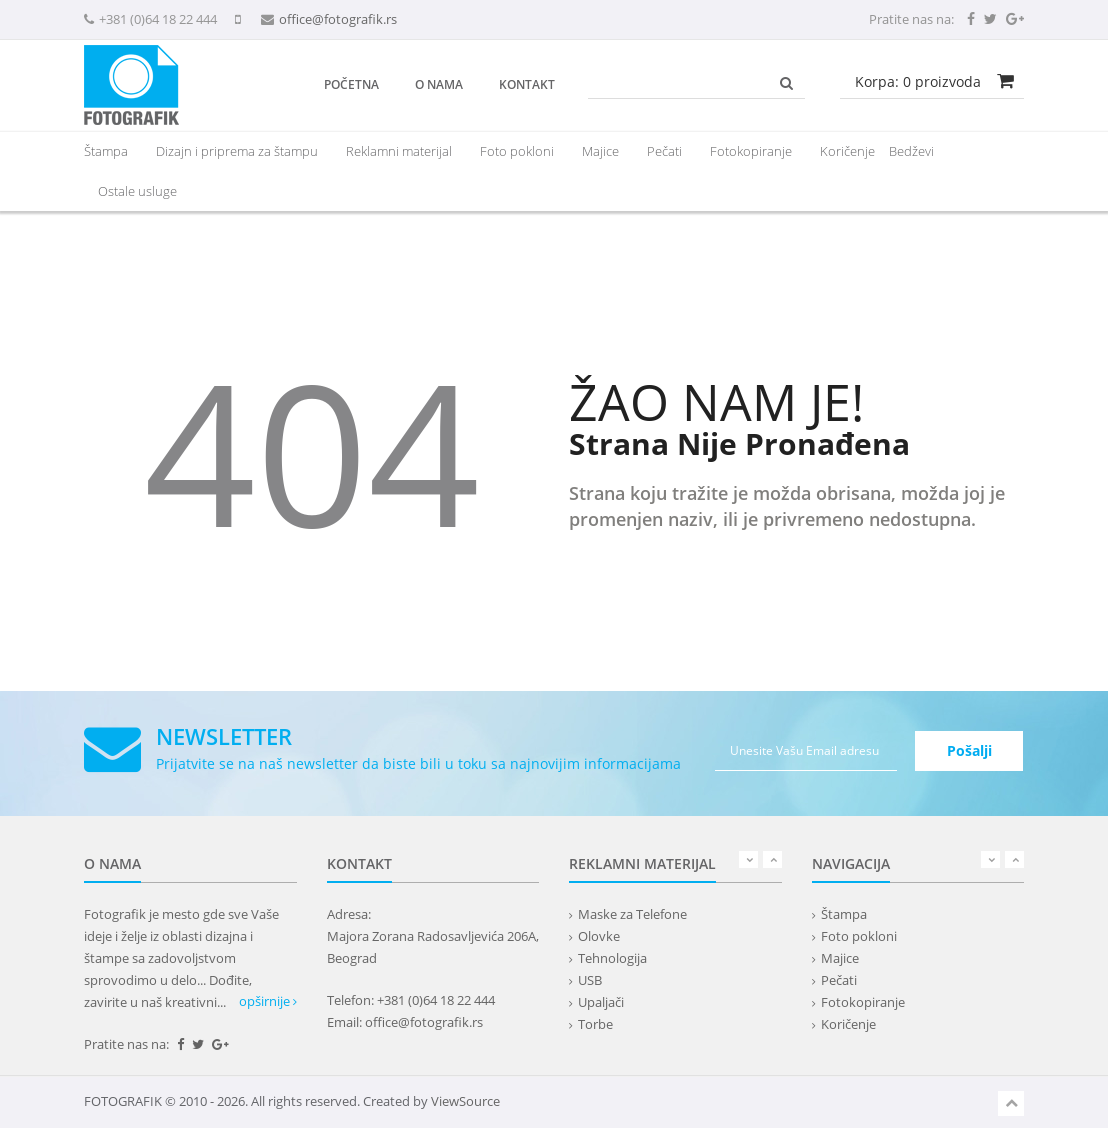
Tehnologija (612, 958)
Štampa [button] (106, 151)
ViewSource (465, 1101)
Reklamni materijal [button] (399, 151)
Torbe (595, 1024)
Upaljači (601, 1002)
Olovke (599, 936)
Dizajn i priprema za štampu (237, 151)
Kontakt (527, 84)
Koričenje (847, 151)
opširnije (268, 1001)
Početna (351, 84)
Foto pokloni (517, 151)
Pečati (664, 151)
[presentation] (399, 151)
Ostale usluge (137, 191)
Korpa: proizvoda (918, 81)
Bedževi (911, 151)
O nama (439, 84)
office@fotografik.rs (338, 19)
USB (590, 980)
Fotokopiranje (751, 151)
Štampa (844, 914)
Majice (600, 151)
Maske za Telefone (632, 914)
